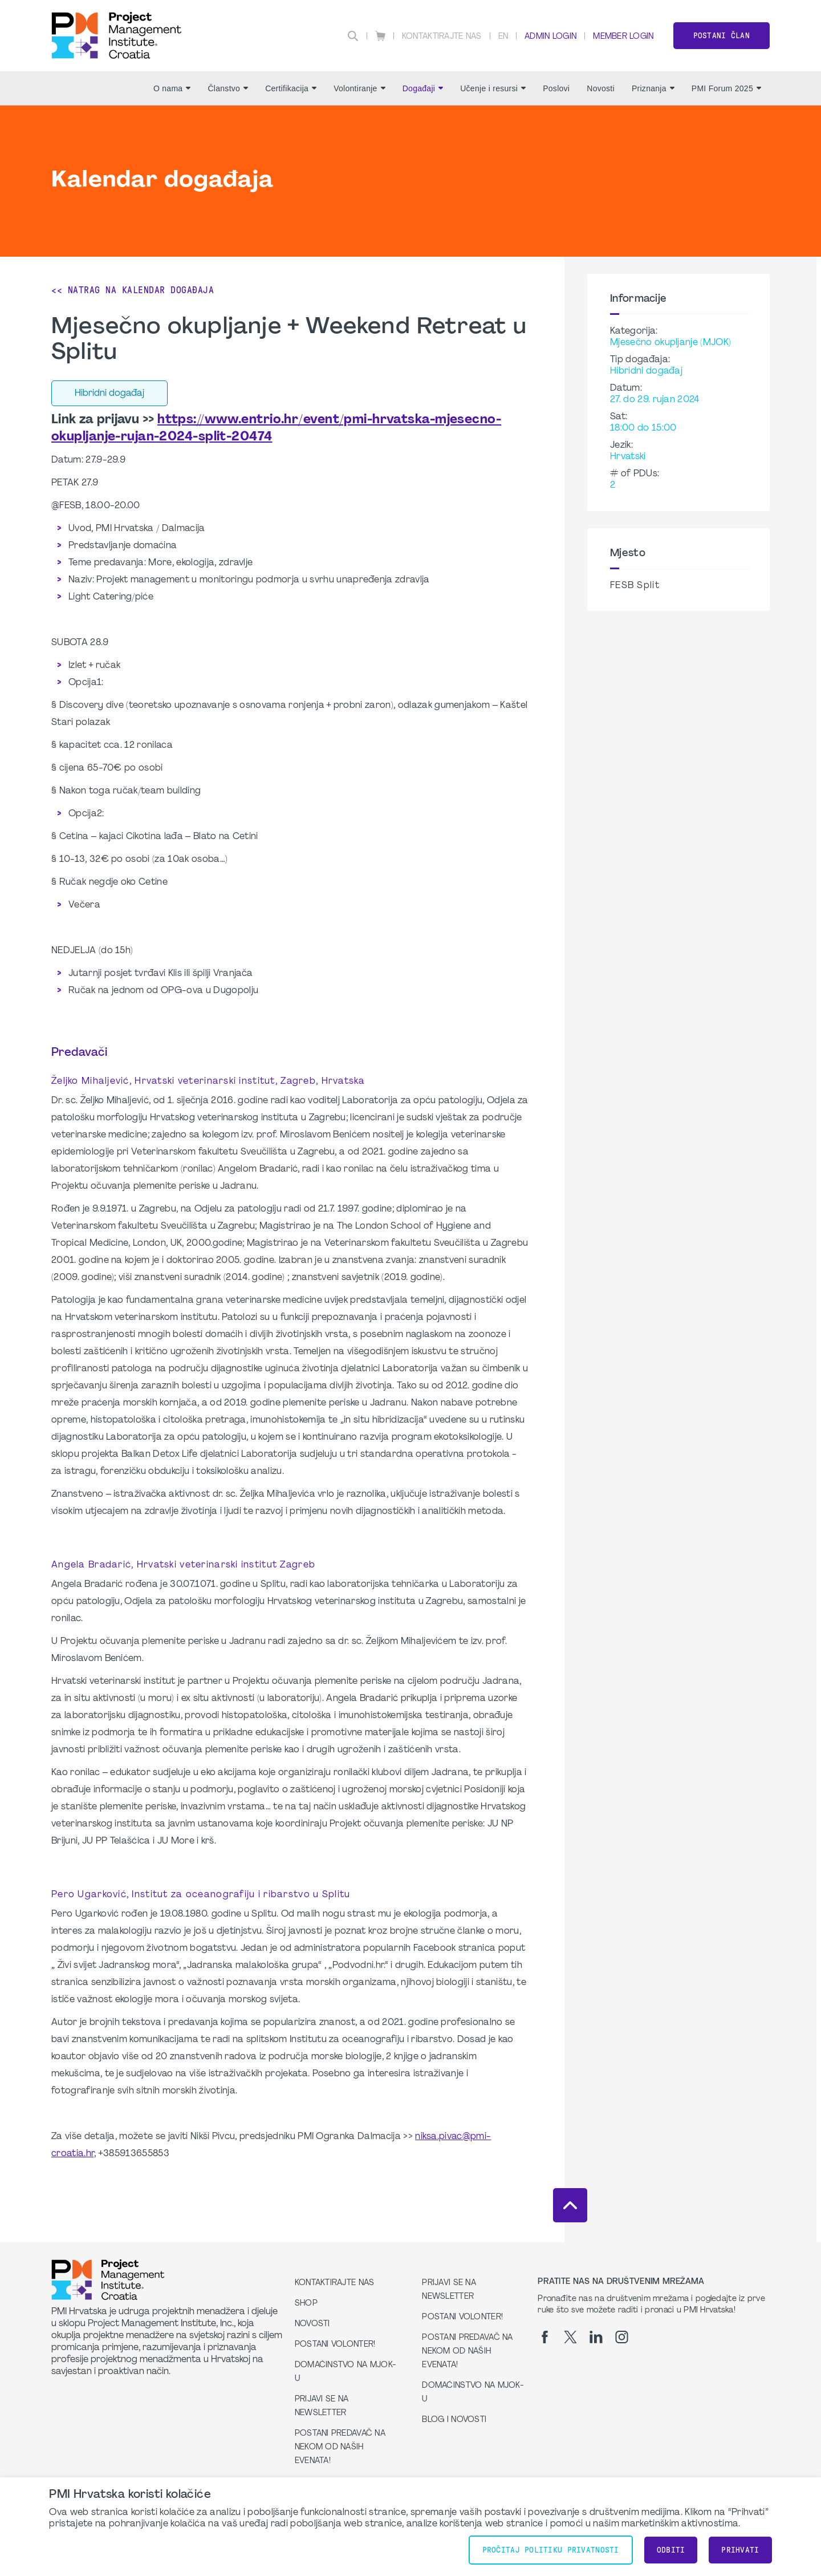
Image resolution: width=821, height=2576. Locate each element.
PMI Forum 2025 (726, 88)
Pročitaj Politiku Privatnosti (550, 2550)
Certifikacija (290, 88)
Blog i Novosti (454, 2420)
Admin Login (550, 37)
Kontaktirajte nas (442, 37)
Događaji (423, 88)
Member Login (623, 37)
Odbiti (671, 2550)
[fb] (545, 2337)
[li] (596, 2337)
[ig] (622, 2337)
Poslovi (556, 88)
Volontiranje (359, 88)
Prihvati (740, 2550)
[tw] (570, 2337)
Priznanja (653, 88)
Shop (306, 2303)
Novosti (601, 88)
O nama (171, 88)
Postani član (721, 35)
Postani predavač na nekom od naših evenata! (340, 2447)
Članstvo (228, 88)
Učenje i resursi (493, 88)
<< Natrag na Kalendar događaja (132, 290)
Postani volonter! (335, 2344)
